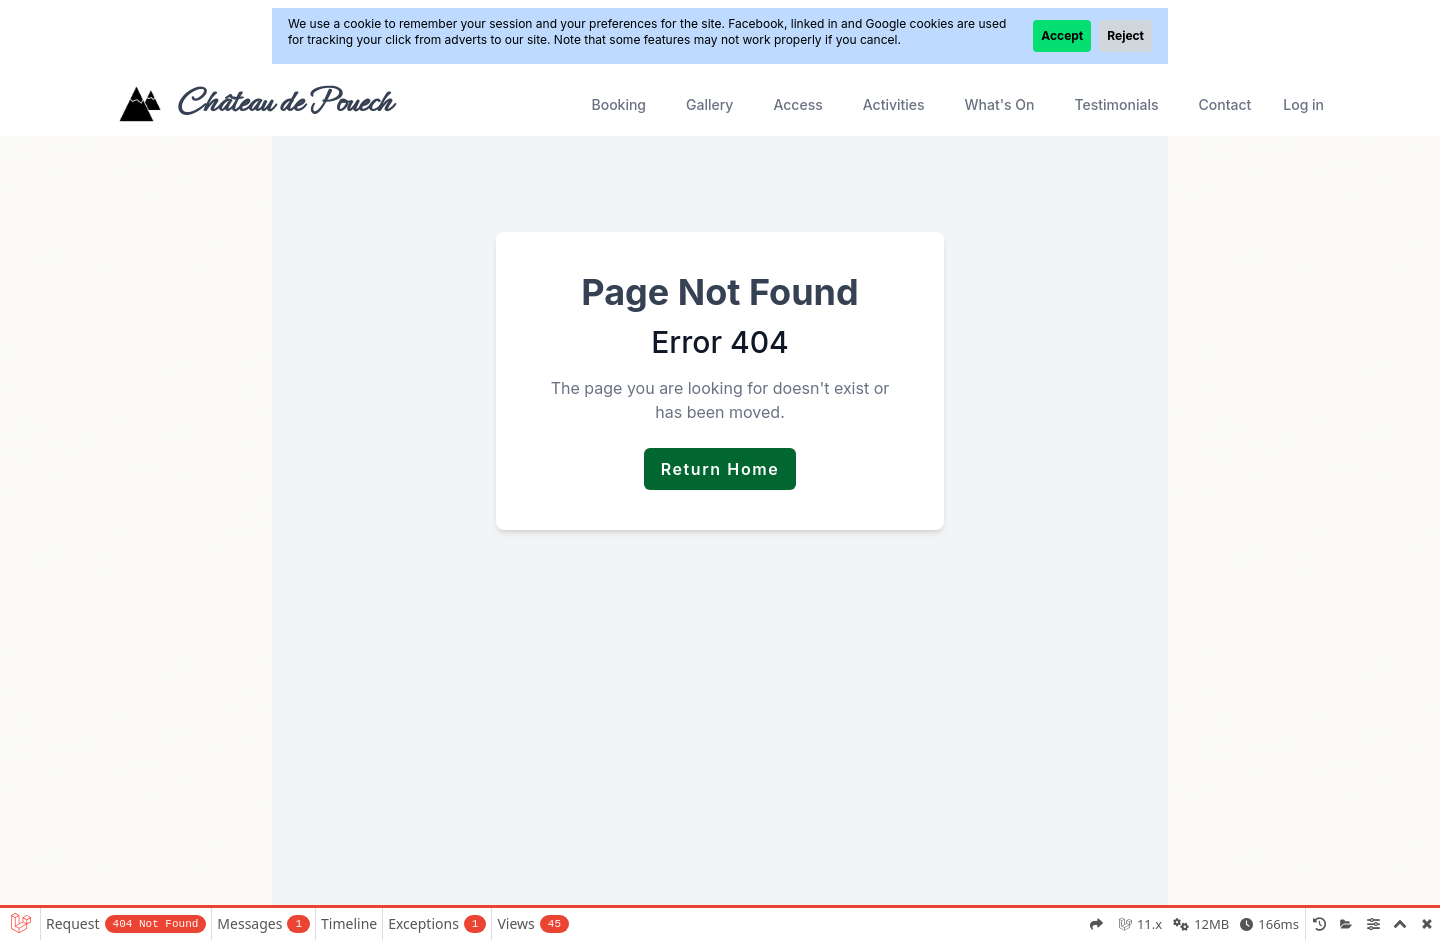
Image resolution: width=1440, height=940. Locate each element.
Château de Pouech (283, 102)
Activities (894, 104)
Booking (618, 104)
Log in (1303, 104)
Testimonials (1117, 104)
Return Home (720, 469)
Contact (1224, 104)
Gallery (709, 104)
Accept (1062, 35)
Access (797, 104)
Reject (1125, 35)
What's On (1000, 104)
